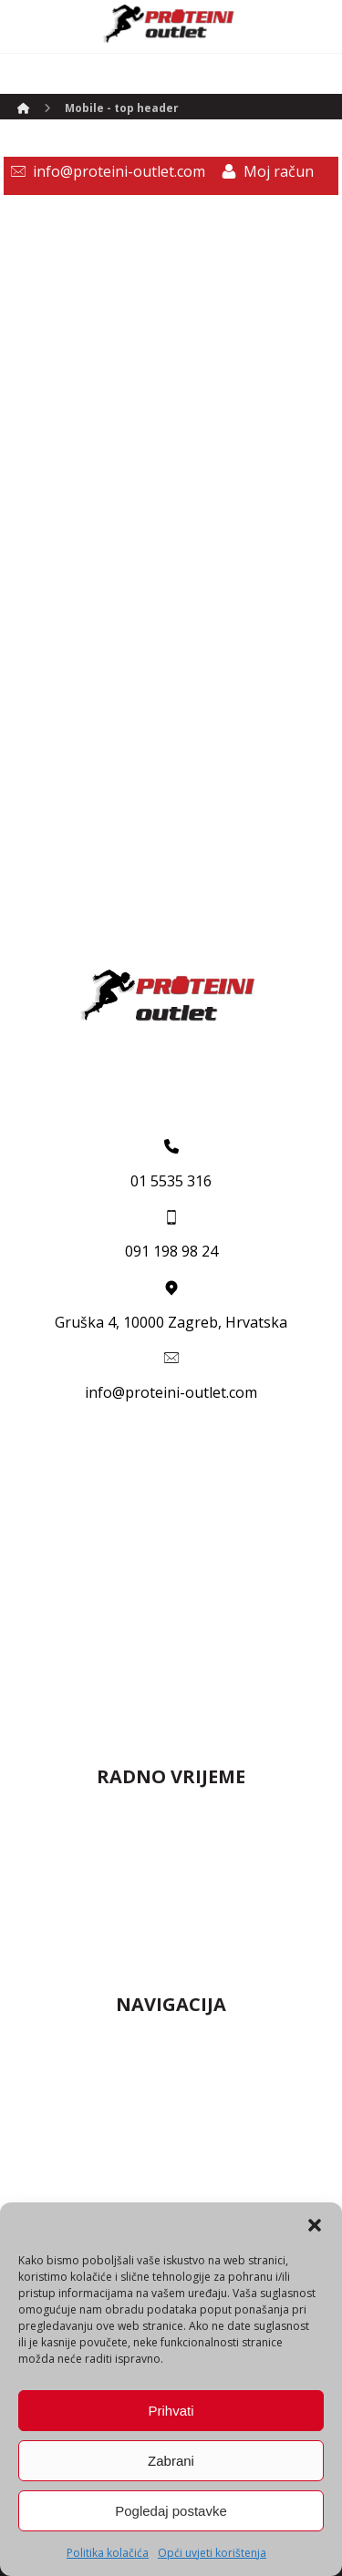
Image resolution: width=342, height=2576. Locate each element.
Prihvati (170, 2410)
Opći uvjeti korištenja (212, 2553)
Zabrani (171, 2460)
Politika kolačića (108, 2553)
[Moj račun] (264, 171)
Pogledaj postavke (171, 2511)
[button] (315, 2225)
